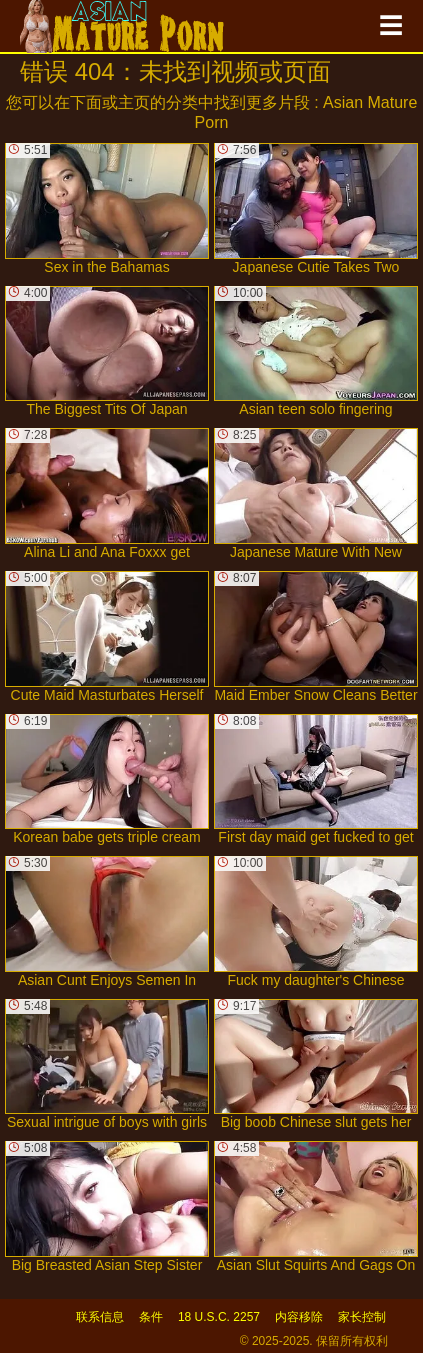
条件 (151, 1317)
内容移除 (299, 1317)
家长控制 (362, 1317)
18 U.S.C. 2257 (219, 1317)
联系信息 (100, 1317)
